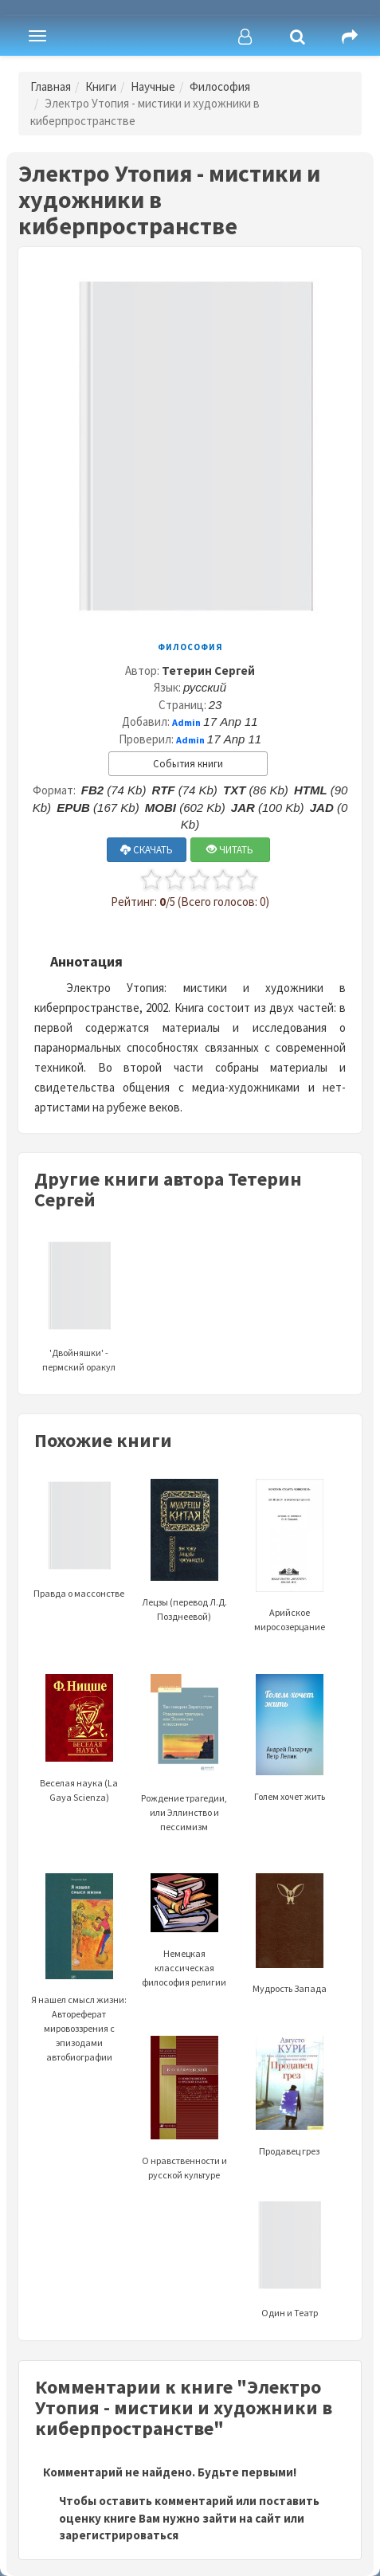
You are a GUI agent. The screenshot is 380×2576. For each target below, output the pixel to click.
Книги (100, 86)
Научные (153, 86)
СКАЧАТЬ (146, 850)
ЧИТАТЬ (229, 850)
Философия (220, 86)
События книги (188, 763)
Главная (50, 86)
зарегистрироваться (118, 2535)
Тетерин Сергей (208, 670)
